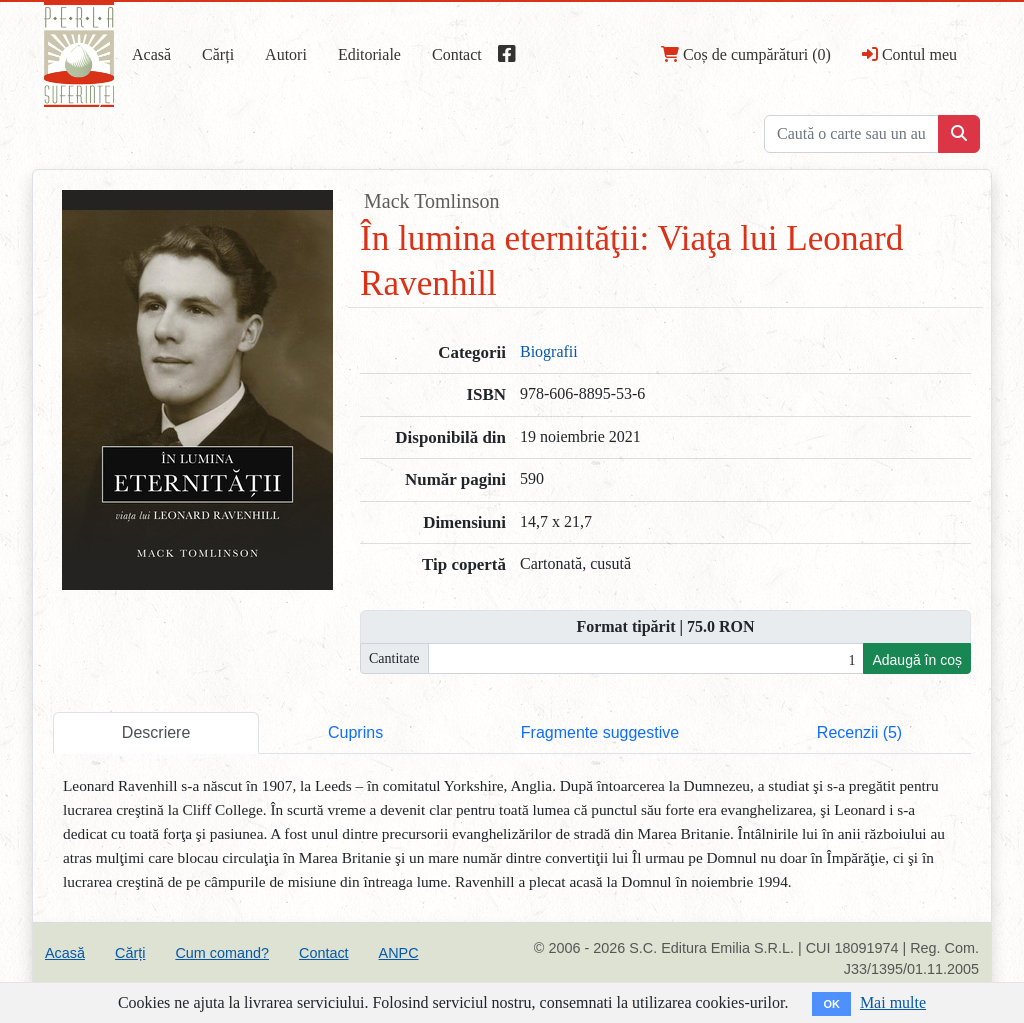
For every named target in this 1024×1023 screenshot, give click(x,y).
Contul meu (909, 54)
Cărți (218, 54)
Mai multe (893, 1002)
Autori (286, 54)
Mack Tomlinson (431, 201)
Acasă (151, 54)
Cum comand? (222, 953)
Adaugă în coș (917, 660)
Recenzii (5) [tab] (859, 732)
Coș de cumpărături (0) (746, 54)
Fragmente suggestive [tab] (600, 732)
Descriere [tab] (156, 732)
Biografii (549, 351)
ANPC (399, 953)
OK (831, 1004)
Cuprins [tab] (355, 732)
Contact (457, 54)
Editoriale (369, 54)
